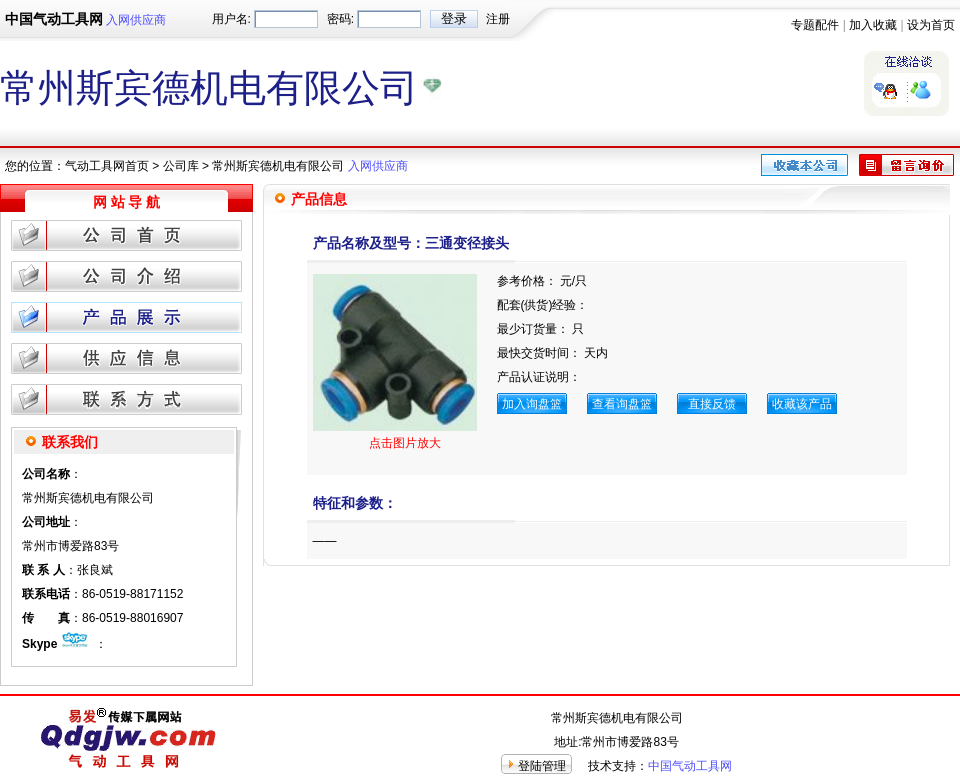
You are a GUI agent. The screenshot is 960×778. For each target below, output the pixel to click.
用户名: (231, 19)
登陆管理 (542, 766)
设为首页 (931, 25)
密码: (340, 19)
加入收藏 (873, 25)
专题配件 (815, 25)
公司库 (181, 166)
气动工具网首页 (107, 166)
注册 (498, 19)
